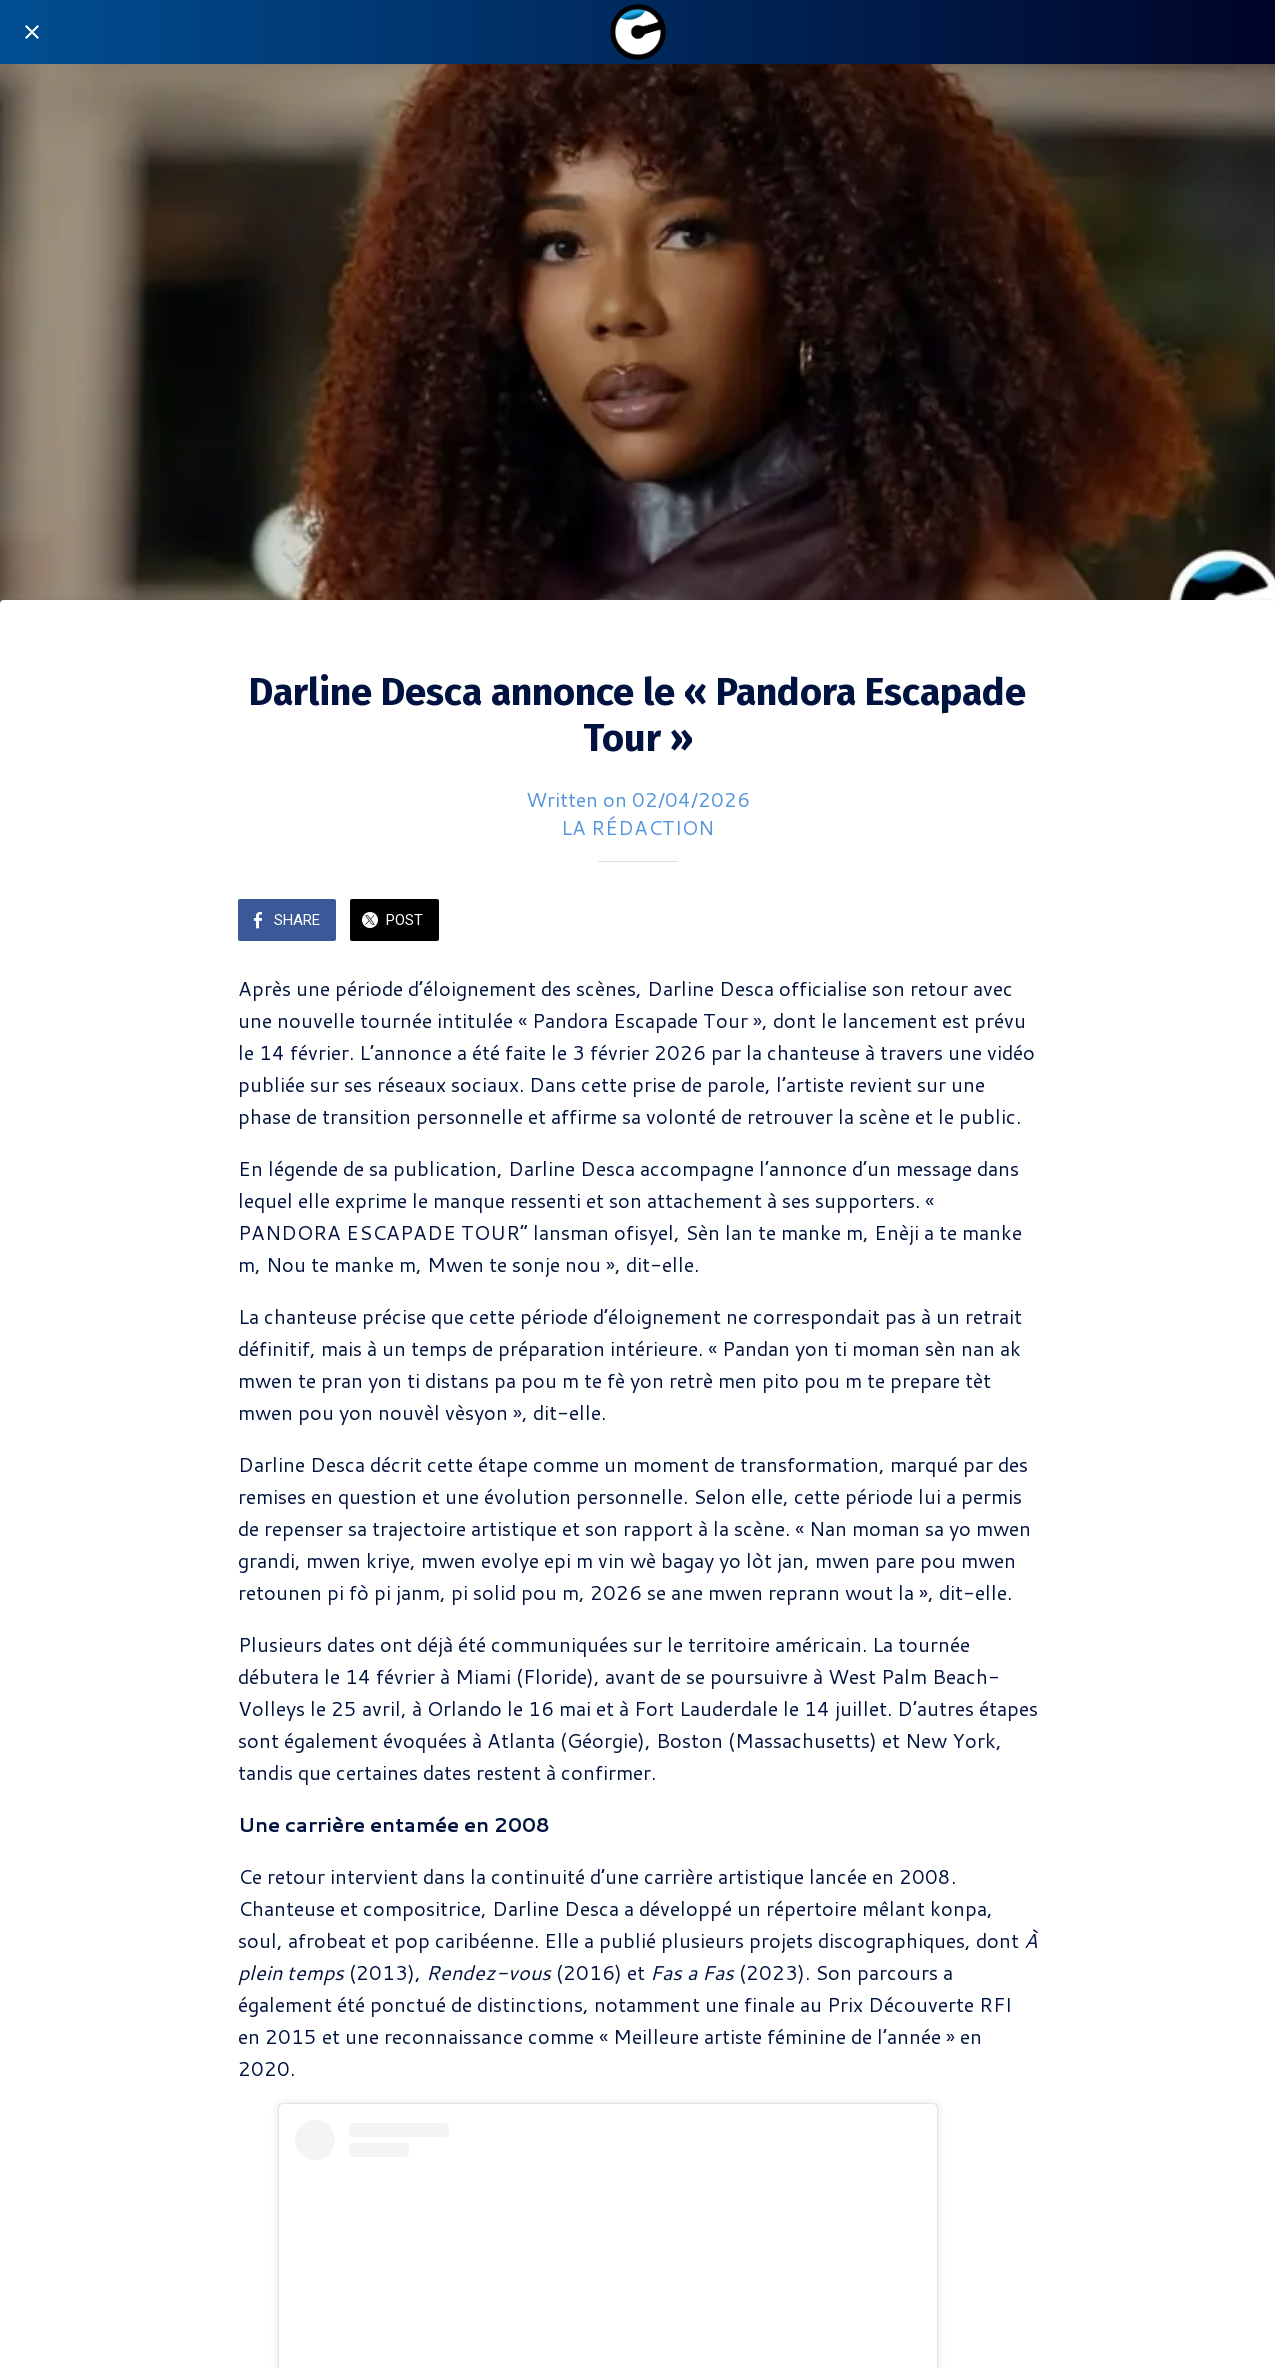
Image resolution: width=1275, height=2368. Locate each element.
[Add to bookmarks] (1014, 922)
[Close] (32, 32)
